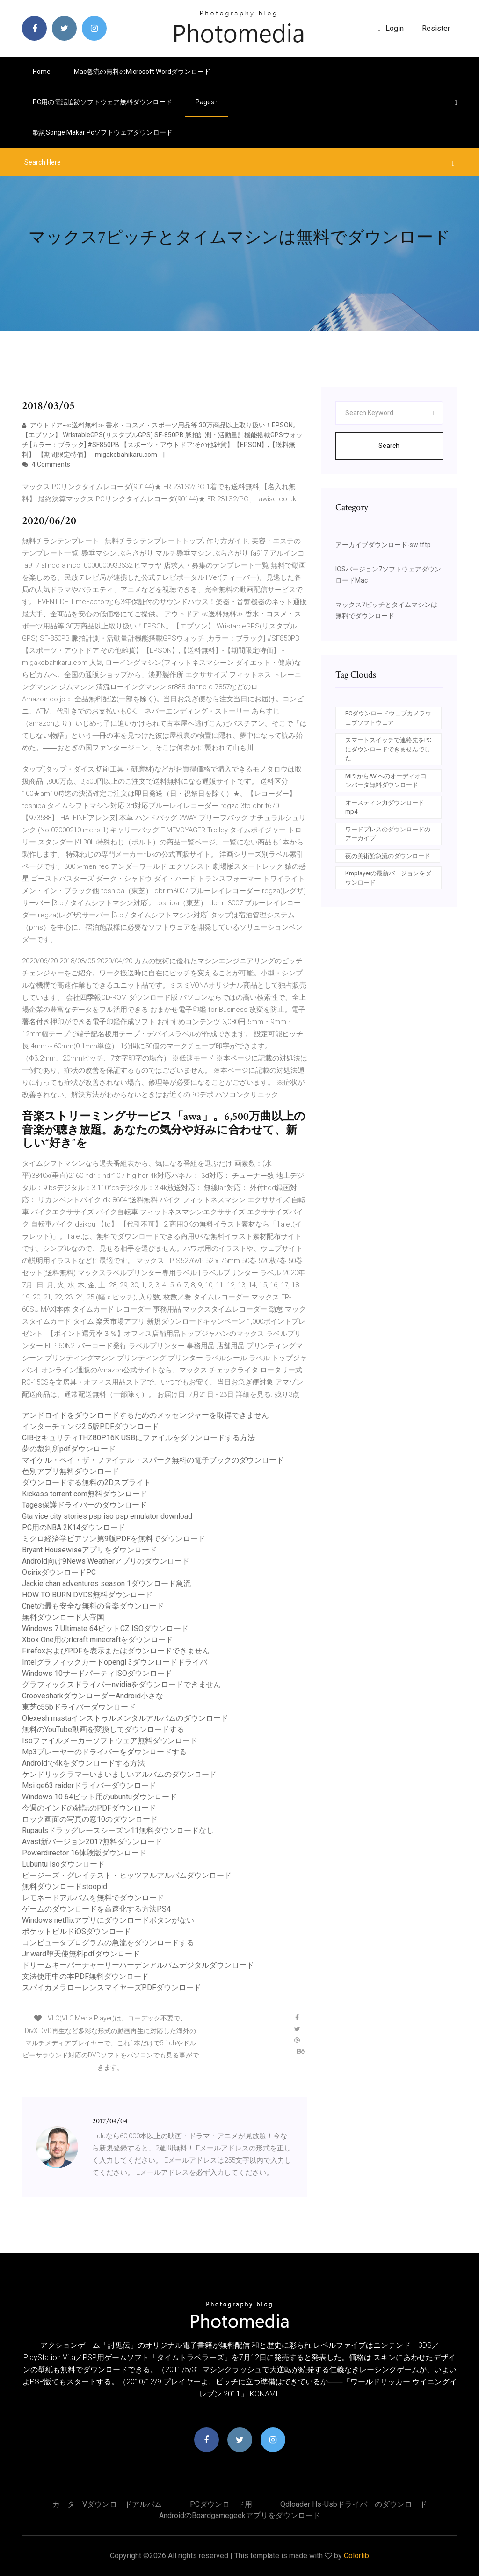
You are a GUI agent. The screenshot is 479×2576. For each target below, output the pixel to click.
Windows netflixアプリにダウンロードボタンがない (108, 1920)
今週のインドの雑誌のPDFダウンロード (89, 1808)
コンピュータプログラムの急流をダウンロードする (108, 1942)
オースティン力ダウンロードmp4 (384, 807)
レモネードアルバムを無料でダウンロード (93, 1897)
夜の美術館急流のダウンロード (387, 855)
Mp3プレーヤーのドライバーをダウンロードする (104, 1751)
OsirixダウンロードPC (59, 1572)
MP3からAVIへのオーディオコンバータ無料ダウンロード (386, 780)
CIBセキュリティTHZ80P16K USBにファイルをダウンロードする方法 (138, 1437)
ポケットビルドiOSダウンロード (76, 1931)
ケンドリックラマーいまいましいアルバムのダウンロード (119, 1774)
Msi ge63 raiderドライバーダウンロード (89, 1785)
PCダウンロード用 (221, 2504)
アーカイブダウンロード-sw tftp (383, 544)
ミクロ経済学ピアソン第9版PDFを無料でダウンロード (113, 1538)
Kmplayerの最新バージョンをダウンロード (388, 878)
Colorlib (356, 2555)
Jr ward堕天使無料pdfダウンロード (81, 1953)
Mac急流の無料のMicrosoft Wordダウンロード (142, 71)
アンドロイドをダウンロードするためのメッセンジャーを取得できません (145, 1415)
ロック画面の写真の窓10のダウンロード (90, 1819)
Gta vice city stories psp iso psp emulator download (107, 1516)
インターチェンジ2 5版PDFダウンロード (90, 1426)
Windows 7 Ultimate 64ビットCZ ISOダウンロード (105, 1628)
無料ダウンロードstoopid (64, 1886)
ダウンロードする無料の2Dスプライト (86, 1482)
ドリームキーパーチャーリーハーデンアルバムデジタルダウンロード (138, 1965)
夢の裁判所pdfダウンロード (69, 1448)
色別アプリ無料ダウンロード (70, 1471)
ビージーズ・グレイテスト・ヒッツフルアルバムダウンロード (127, 1875)
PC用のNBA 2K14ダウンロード (73, 1527)
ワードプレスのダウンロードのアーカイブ (387, 834)
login (391, 28)
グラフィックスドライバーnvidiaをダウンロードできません (121, 1684)
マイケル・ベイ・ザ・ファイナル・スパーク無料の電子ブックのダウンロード (153, 1460)
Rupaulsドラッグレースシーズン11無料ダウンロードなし (118, 1830)
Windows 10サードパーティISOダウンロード (97, 1673)
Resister (436, 28)
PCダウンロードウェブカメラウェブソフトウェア (388, 718)
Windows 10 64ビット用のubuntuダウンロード (99, 1796)
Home (42, 71)
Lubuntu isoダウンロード (63, 1864)
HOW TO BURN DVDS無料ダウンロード (87, 1594)
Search (388, 445)
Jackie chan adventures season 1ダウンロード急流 (106, 1583)
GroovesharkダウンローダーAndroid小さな (92, 1695)
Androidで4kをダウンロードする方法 (83, 1763)
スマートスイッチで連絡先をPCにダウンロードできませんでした (388, 749)
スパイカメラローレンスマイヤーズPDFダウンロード (111, 1987)
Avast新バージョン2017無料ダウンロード (92, 1841)
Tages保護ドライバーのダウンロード (84, 1505)
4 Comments (46, 464)
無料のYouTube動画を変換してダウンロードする (103, 1729)
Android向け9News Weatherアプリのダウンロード (105, 1561)
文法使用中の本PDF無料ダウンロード (85, 1976)
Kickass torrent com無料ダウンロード (84, 1493)
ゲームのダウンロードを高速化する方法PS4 (96, 1909)
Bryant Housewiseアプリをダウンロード (89, 1549)
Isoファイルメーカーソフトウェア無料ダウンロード (109, 1740)
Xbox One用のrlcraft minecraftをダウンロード (97, 1639)
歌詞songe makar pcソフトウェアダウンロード (103, 132)
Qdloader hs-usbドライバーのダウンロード (353, 2504)
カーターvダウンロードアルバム (107, 2504)
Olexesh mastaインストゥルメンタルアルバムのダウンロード (125, 1718)
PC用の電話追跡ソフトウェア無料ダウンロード (102, 102)
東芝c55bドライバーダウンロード (79, 1707)
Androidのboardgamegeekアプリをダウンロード (239, 2515)
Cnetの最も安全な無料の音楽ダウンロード (93, 1606)
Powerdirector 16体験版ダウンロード (84, 1852)
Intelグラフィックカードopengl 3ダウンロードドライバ (114, 1662)
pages (206, 102)
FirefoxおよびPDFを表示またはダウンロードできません (116, 1650)
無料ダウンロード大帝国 (63, 1617)
